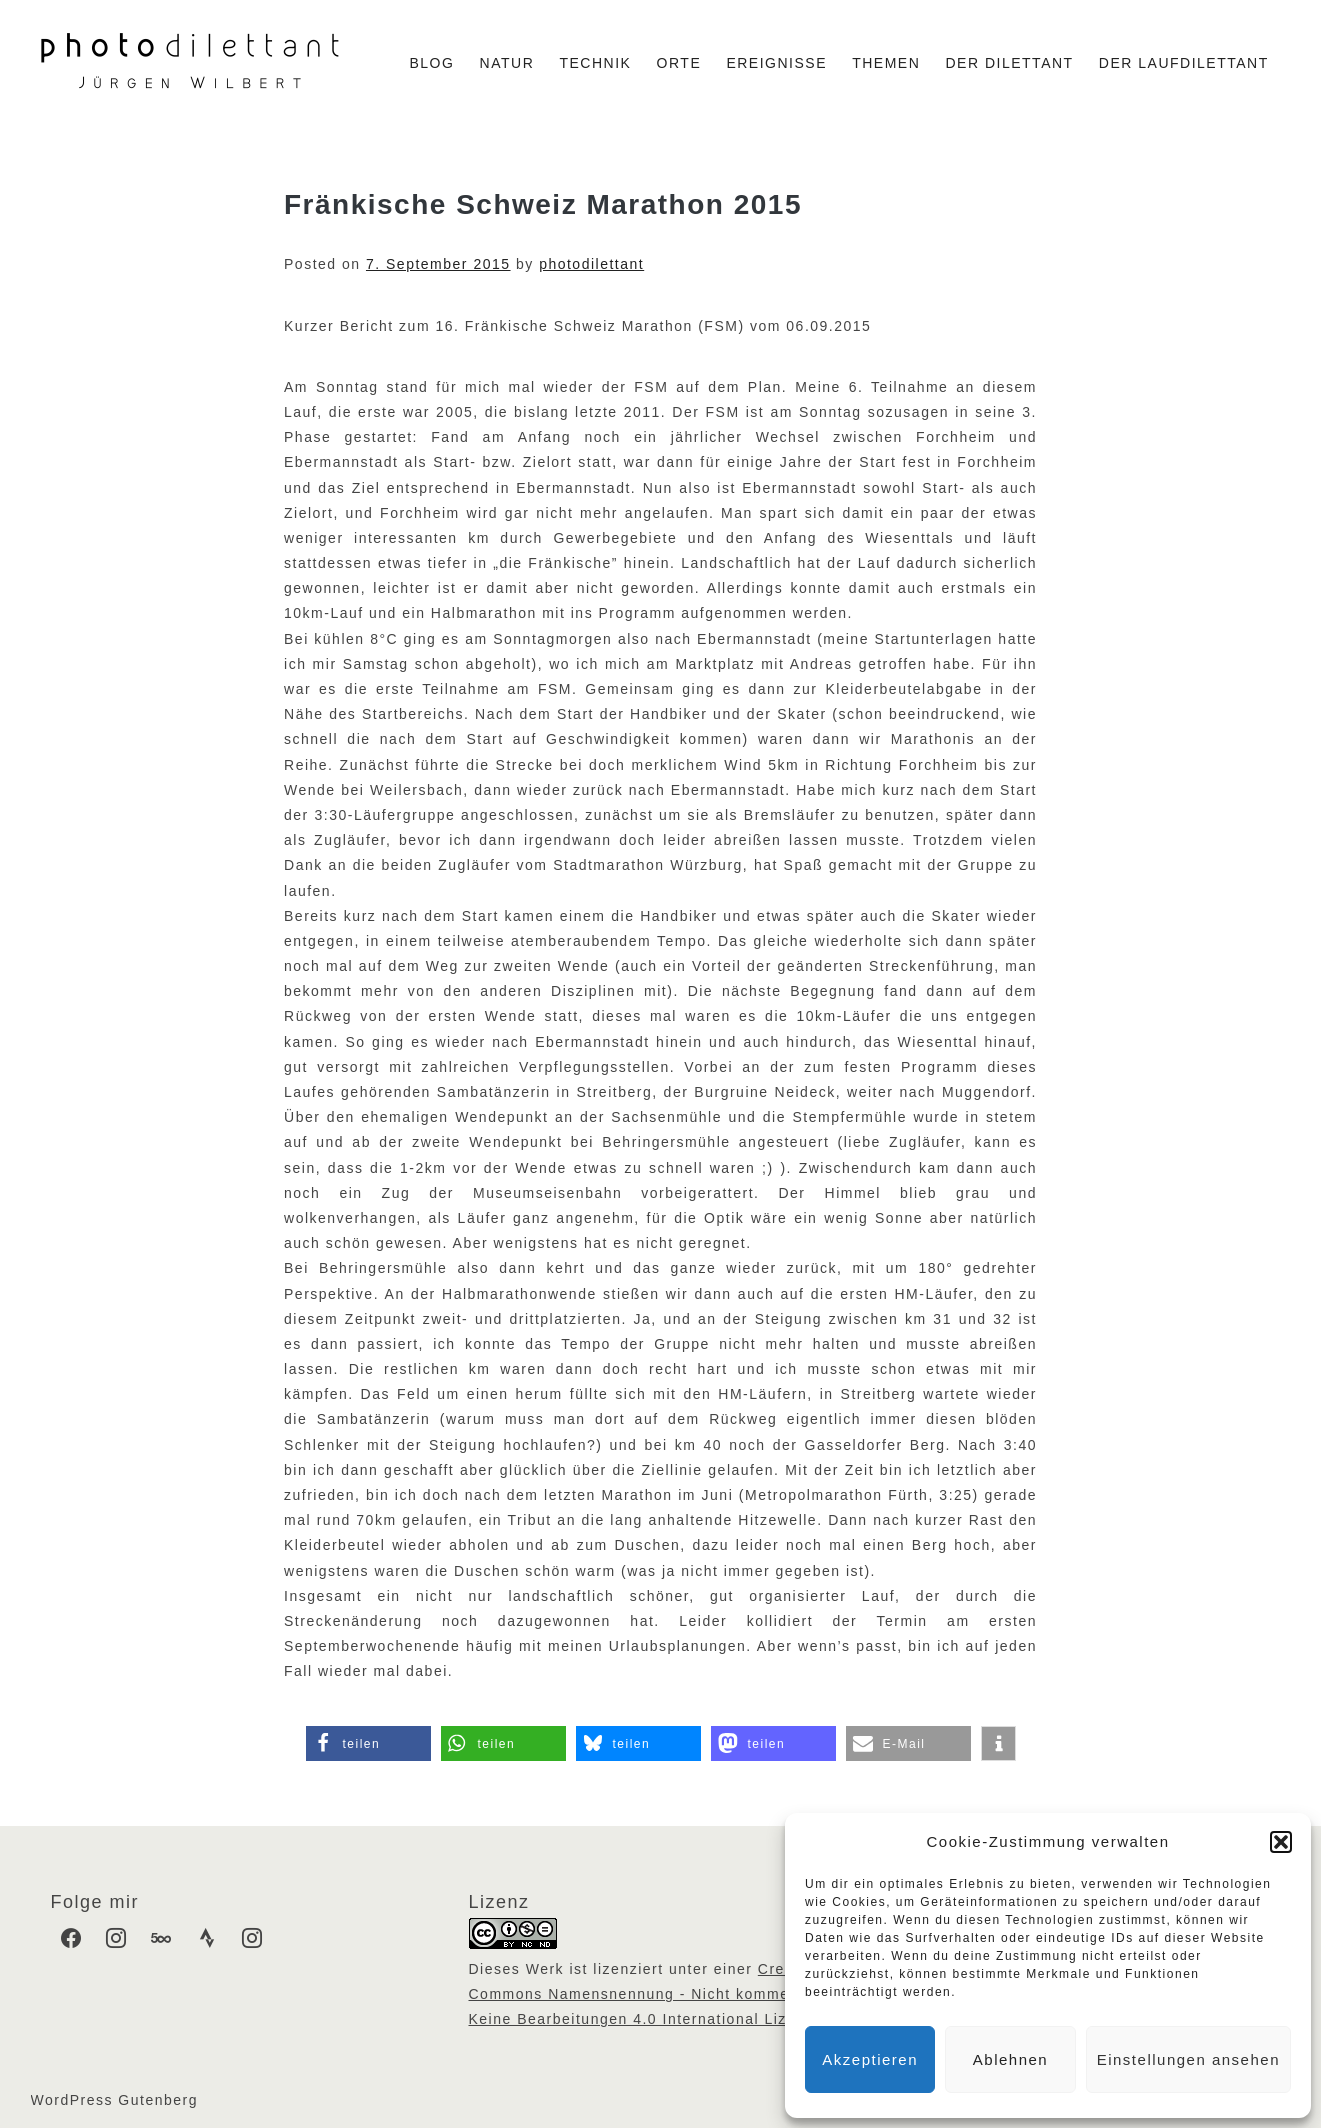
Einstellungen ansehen (1188, 2059)
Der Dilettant (1010, 63)
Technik (595, 63)
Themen (886, 63)
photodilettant (591, 264)
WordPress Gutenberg (115, 2100)
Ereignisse (776, 63)
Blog (431, 63)
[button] (1281, 1842)
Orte (679, 63)
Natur (507, 63)
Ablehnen (1010, 2059)
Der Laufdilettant (1184, 63)
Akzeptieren (870, 2059)
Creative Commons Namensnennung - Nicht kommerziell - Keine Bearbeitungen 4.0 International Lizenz (654, 1994)
